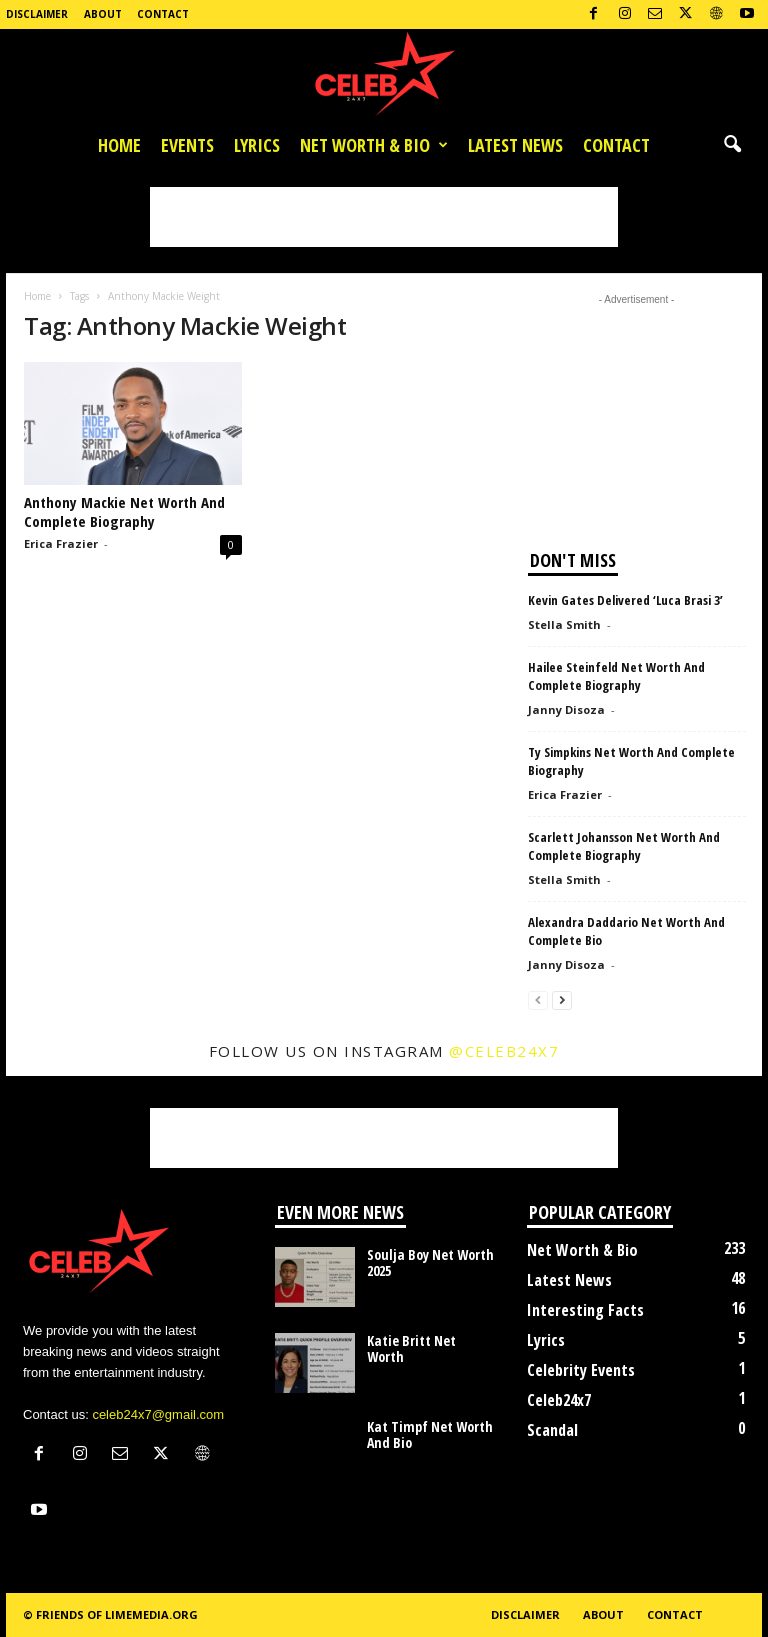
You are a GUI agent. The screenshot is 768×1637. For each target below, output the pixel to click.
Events (187, 145)
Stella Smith (564, 624)
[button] (732, 145)
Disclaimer (37, 14)
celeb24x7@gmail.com (158, 1414)
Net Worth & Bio (374, 145)
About (103, 14)
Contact (163, 14)
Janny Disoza (566, 709)
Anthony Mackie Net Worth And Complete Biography (124, 511)
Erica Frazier (61, 543)
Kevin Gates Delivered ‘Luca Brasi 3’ (625, 600)
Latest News (515, 145)
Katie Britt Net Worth (411, 1348)
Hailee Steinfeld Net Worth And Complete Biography (616, 676)
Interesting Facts (585, 1310)
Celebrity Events (581, 1370)
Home (119, 145)
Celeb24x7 (559, 1400)
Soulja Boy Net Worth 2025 (430, 1262)
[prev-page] (538, 999)
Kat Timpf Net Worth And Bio (430, 1434)
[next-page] (562, 999)
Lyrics (257, 145)
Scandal (552, 1430)
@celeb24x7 (504, 1051)
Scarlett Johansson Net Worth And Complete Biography (624, 846)
